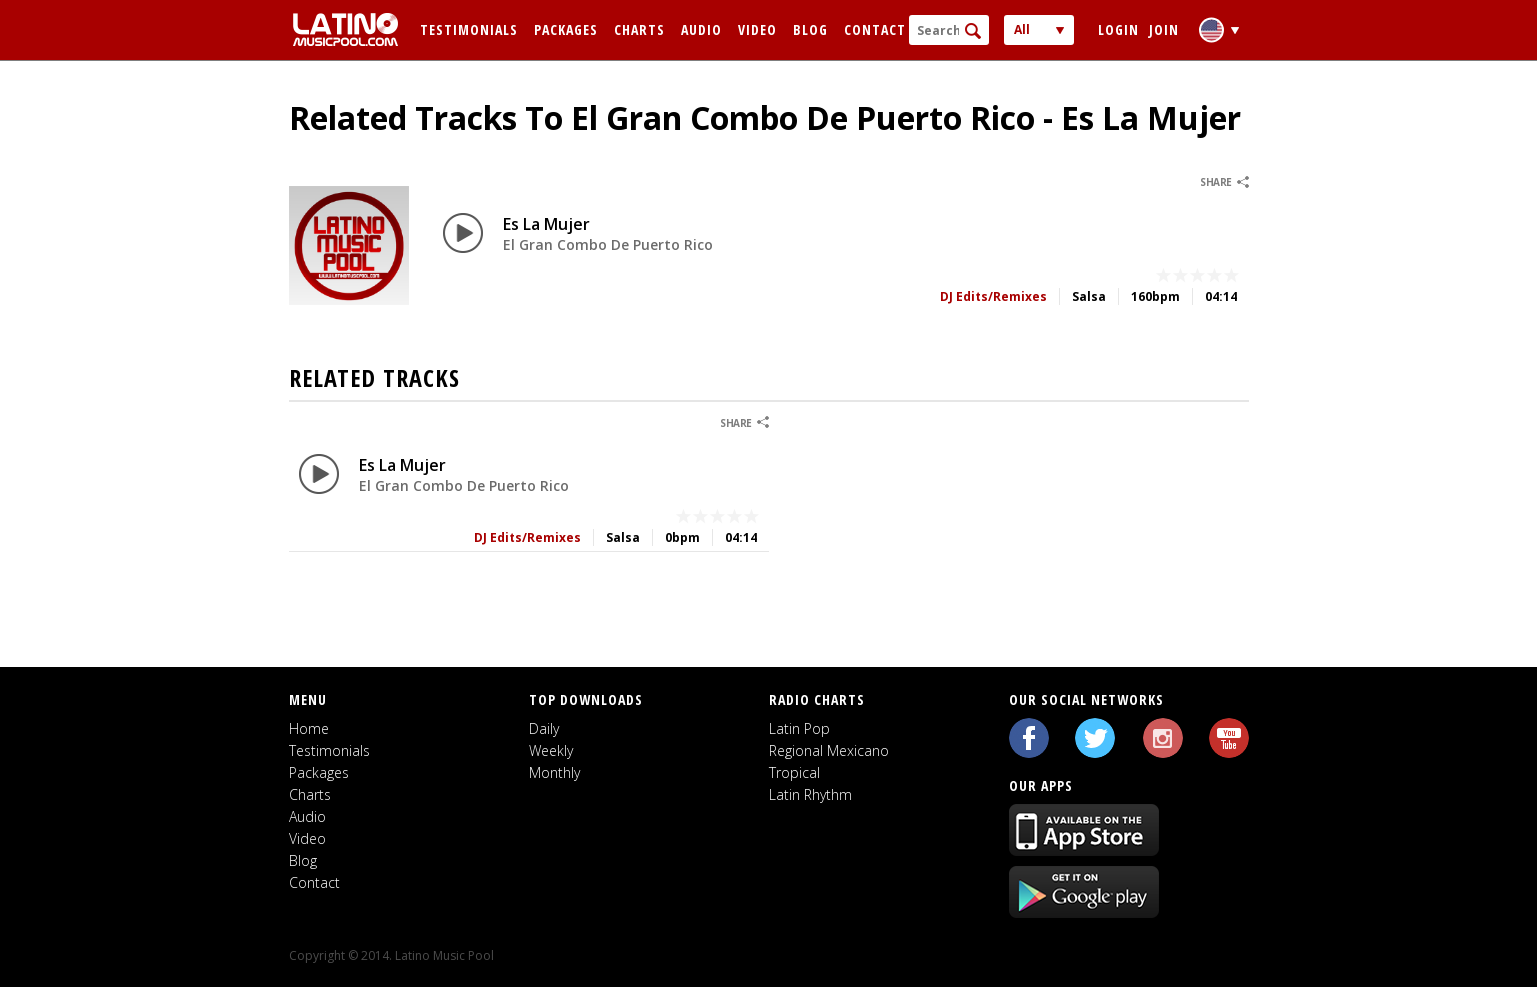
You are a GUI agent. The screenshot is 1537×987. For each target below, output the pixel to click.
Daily (544, 728)
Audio (701, 29)
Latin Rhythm (810, 794)
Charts (639, 29)
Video (757, 29)
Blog (810, 29)
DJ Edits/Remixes (993, 296)
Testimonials (469, 29)
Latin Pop (799, 728)
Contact (875, 29)
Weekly (551, 750)
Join (1164, 29)
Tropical (794, 772)
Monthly (554, 772)
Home (309, 728)
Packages (566, 29)
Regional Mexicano (829, 750)
